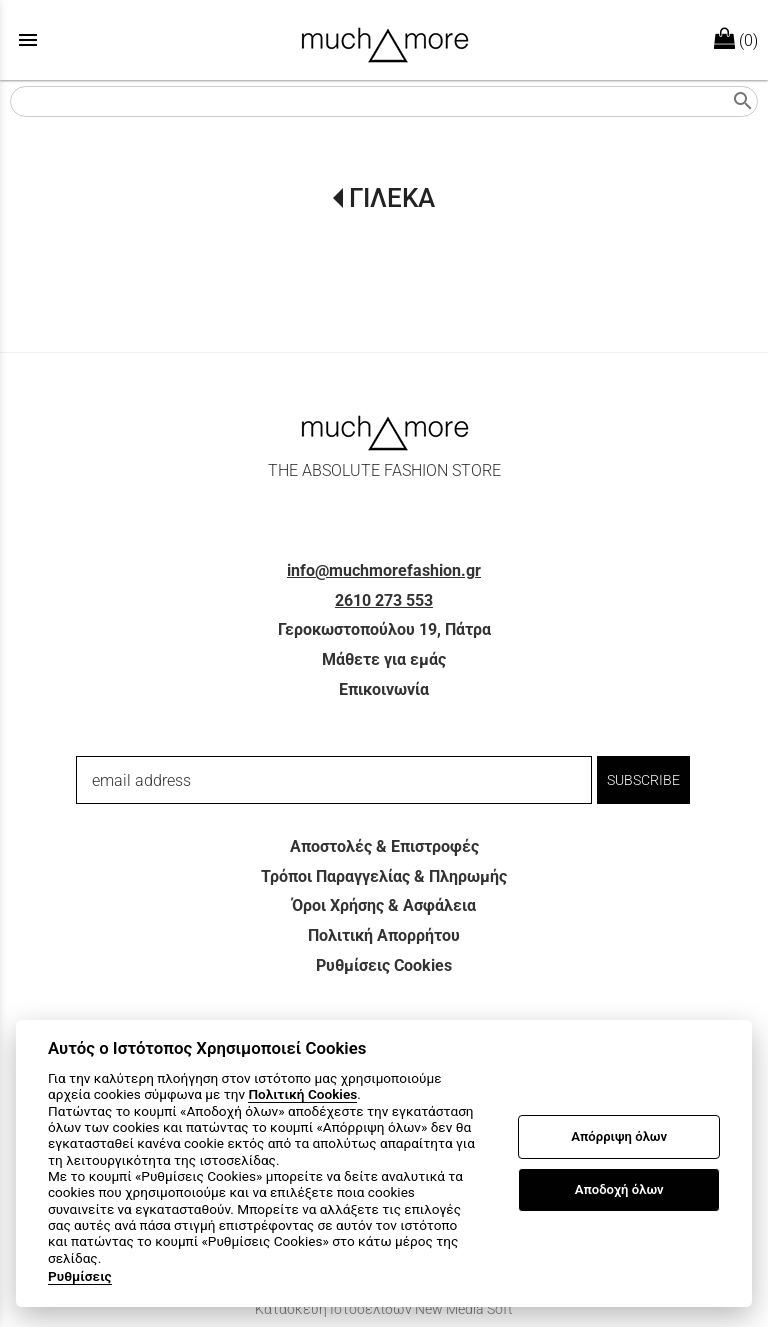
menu (28, 40)
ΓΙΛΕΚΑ (392, 198)
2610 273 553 (384, 600)
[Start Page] (384, 40)
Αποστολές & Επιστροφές (384, 846)
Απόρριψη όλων (619, 1136)
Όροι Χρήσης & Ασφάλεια (384, 905)
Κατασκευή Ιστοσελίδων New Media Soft (384, 1309)
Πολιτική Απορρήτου (384, 935)
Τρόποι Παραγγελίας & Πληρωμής (384, 876)
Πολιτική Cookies (302, 1094)
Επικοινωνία (384, 689)
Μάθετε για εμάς (384, 659)
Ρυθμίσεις (80, 1276)
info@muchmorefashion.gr (384, 570)
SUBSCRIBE (643, 780)
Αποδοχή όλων (619, 1189)
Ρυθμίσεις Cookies (384, 965)
